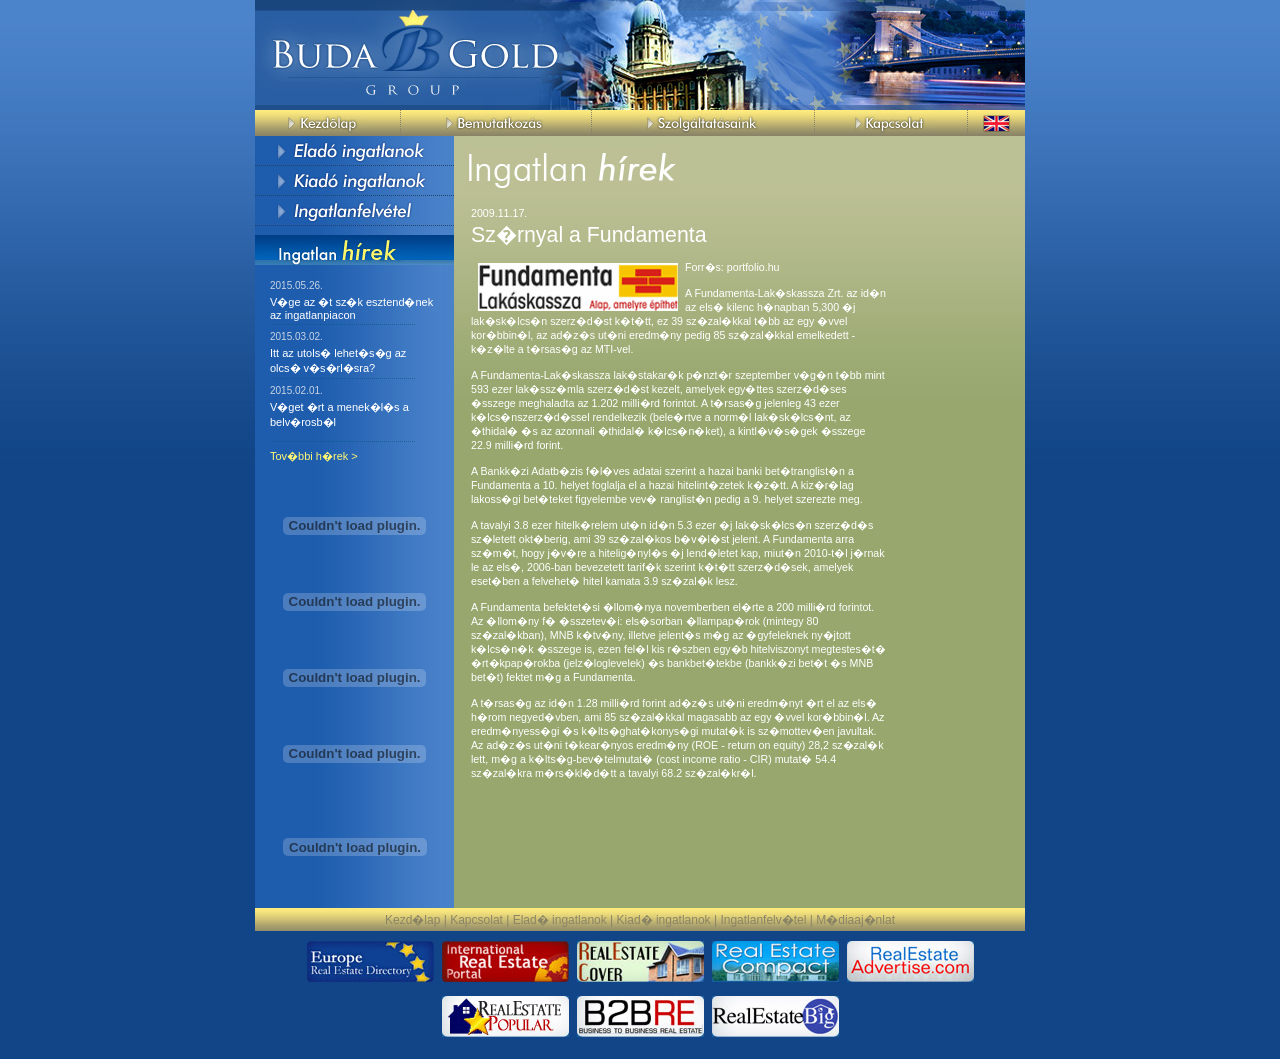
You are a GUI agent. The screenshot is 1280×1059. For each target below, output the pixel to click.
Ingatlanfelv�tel (763, 920)
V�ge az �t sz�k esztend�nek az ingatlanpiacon (351, 308)
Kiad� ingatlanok (664, 920)
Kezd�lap (412, 920)
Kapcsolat (476, 920)
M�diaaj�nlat (855, 920)
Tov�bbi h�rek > (314, 456)
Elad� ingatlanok (560, 920)
